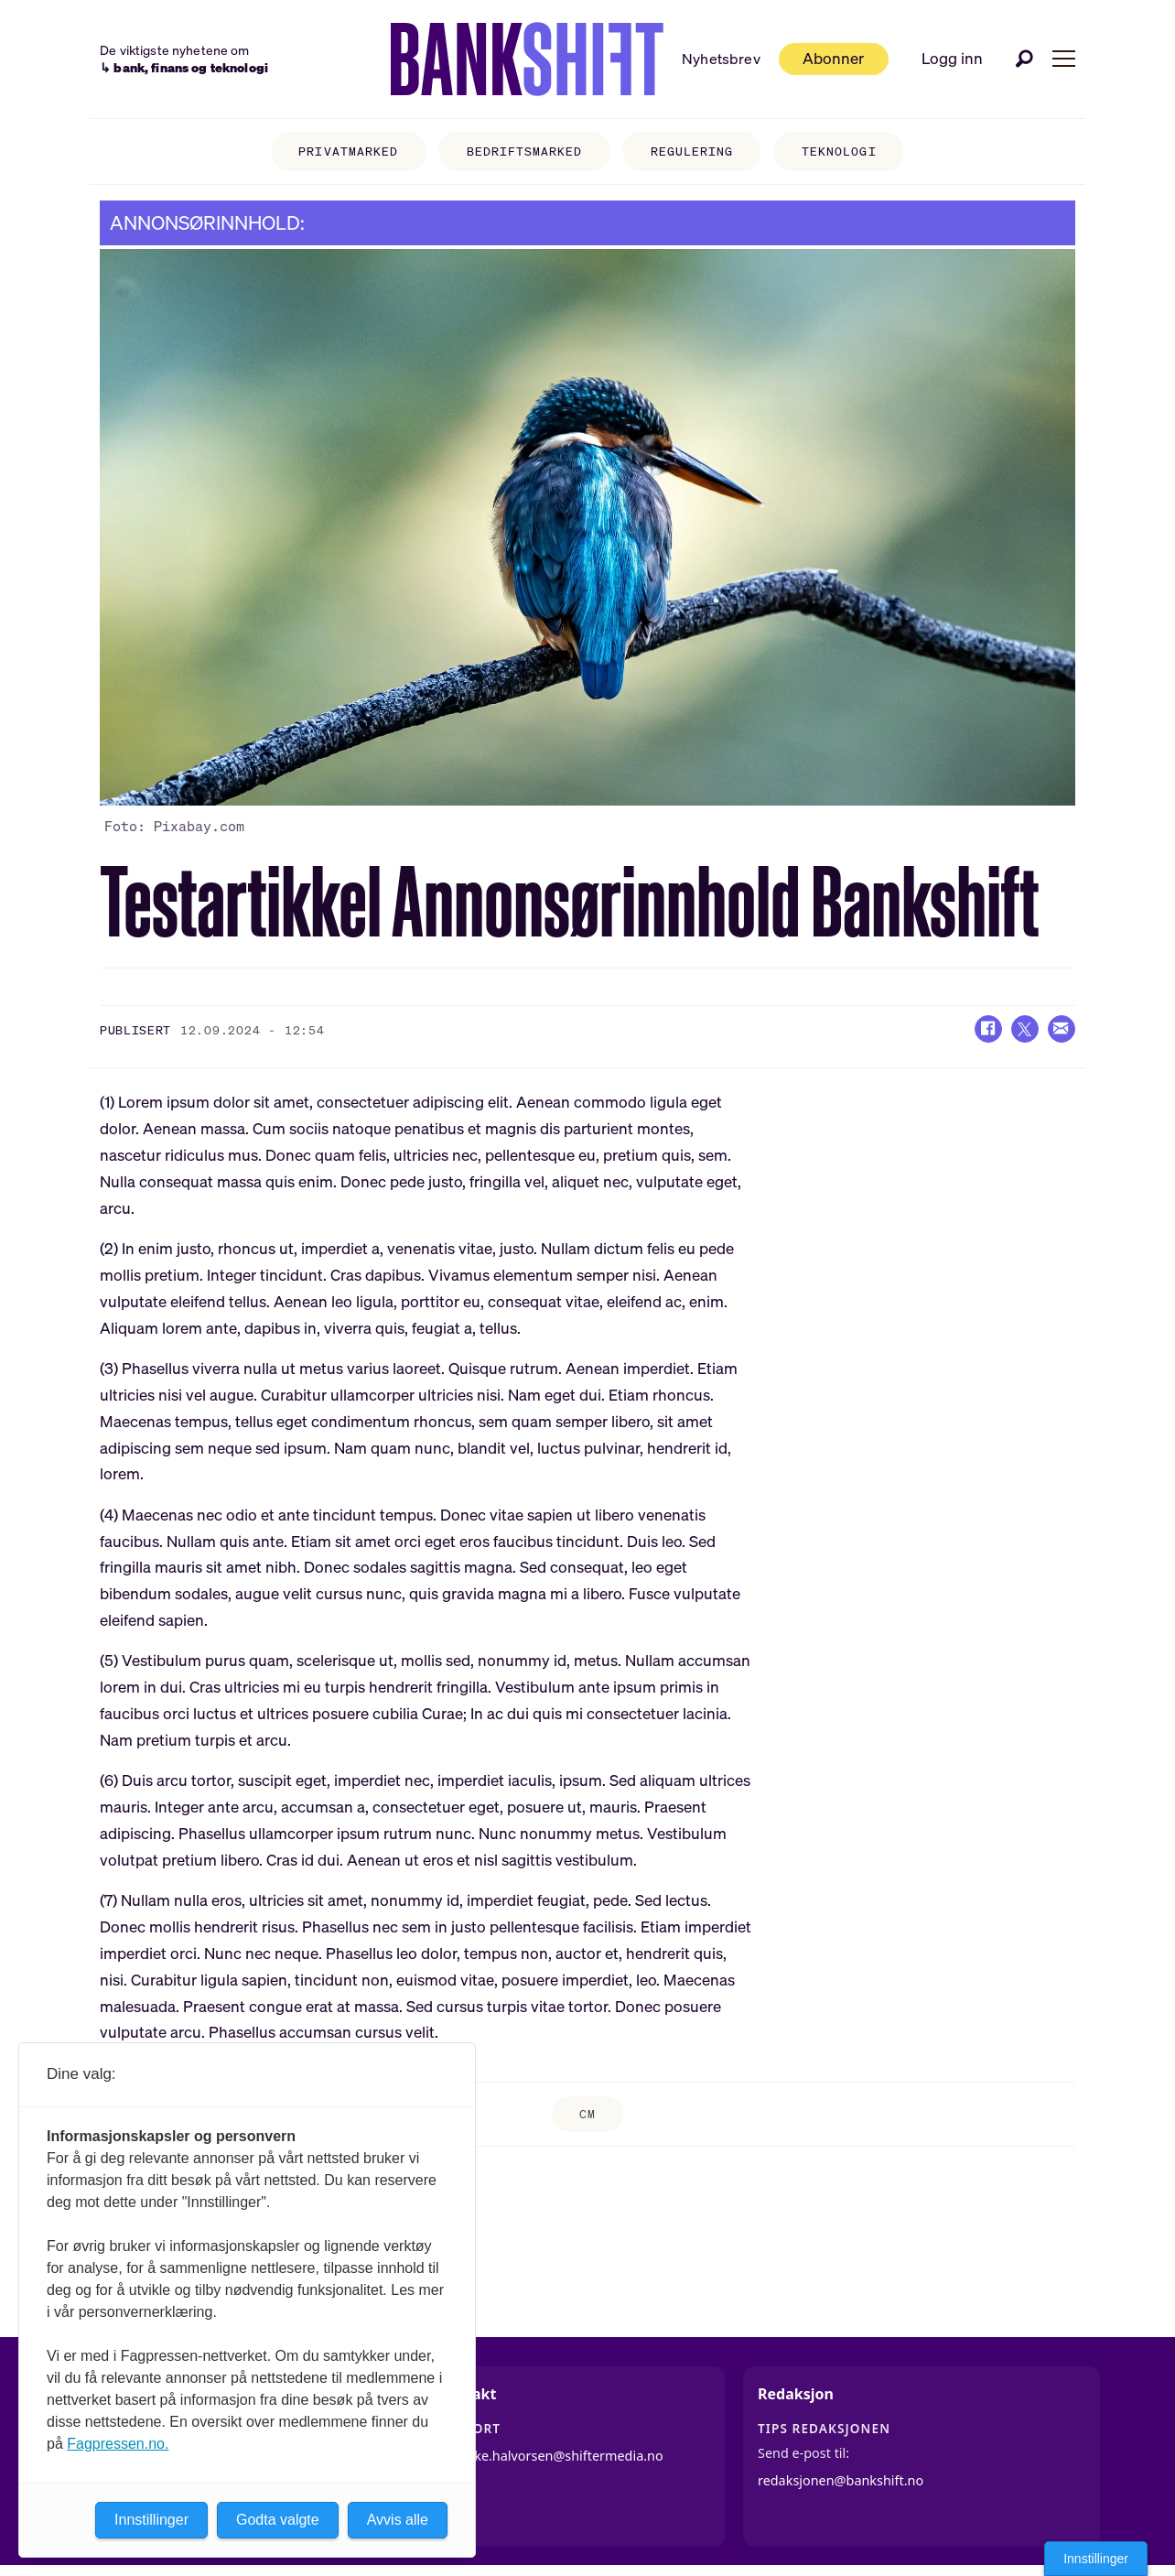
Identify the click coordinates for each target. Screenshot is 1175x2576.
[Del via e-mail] (1061, 1029)
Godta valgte (277, 2519)
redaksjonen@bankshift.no (840, 2480)
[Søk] (1025, 58)
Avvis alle (397, 2519)
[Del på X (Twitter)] (1025, 1029)
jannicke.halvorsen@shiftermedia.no (550, 2455)
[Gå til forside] (527, 59)
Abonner (833, 58)
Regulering (692, 151)
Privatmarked (347, 151)
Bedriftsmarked (525, 151)
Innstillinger (1095, 2558)
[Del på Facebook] (988, 1029)
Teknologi (839, 151)
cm (587, 2114)
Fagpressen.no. (117, 2444)
